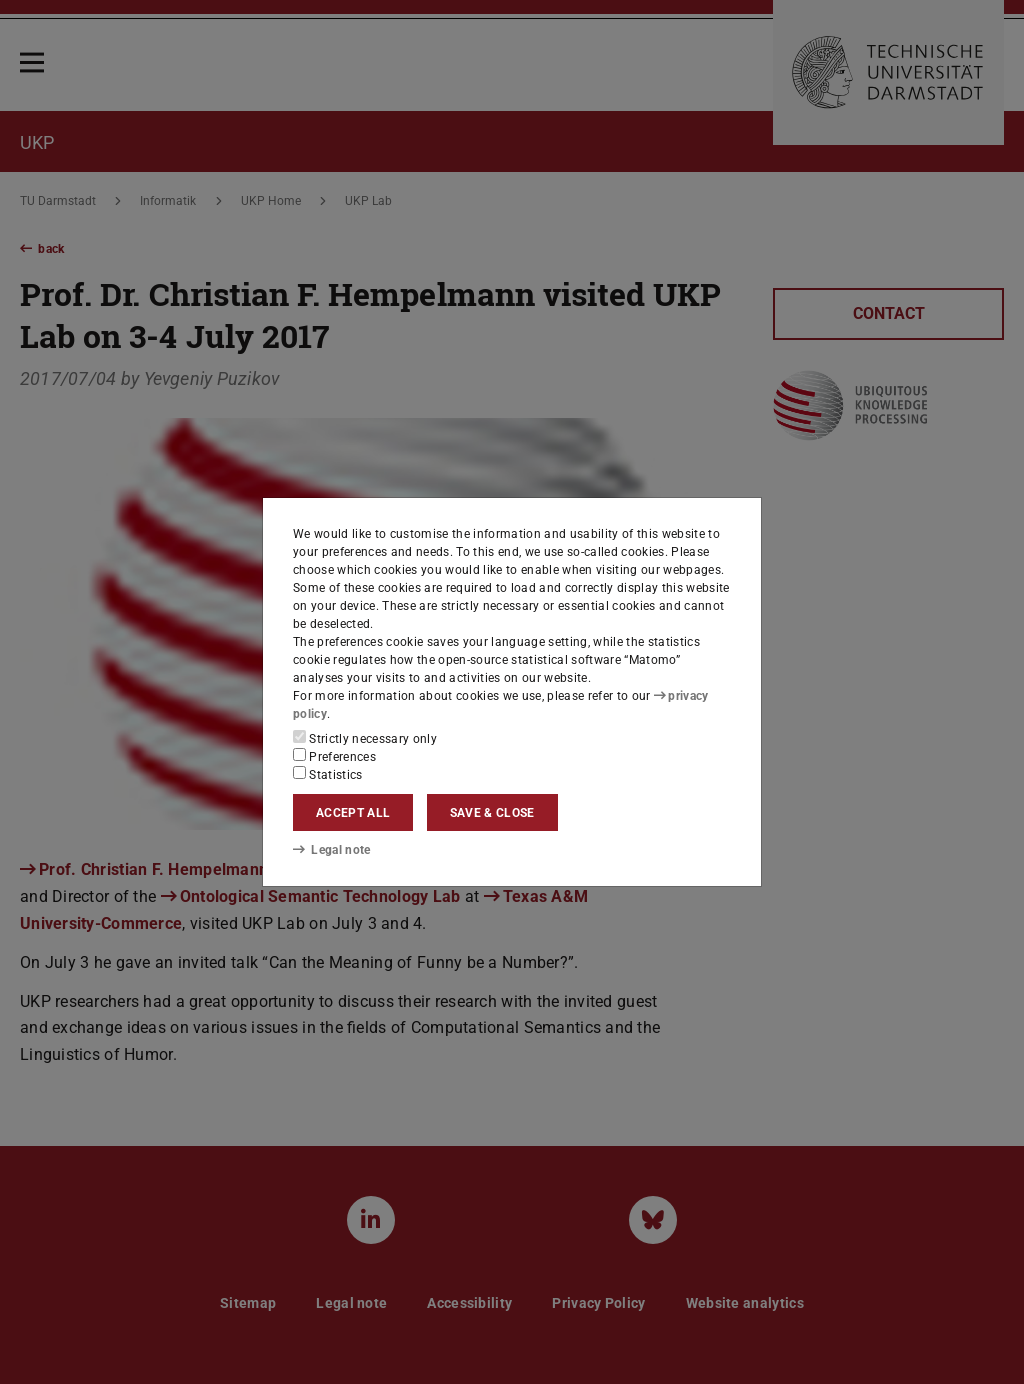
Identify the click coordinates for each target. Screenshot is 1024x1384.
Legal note (332, 850)
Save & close (492, 813)
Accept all (353, 813)
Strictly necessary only (365, 738)
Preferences (334, 756)
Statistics (328, 774)
